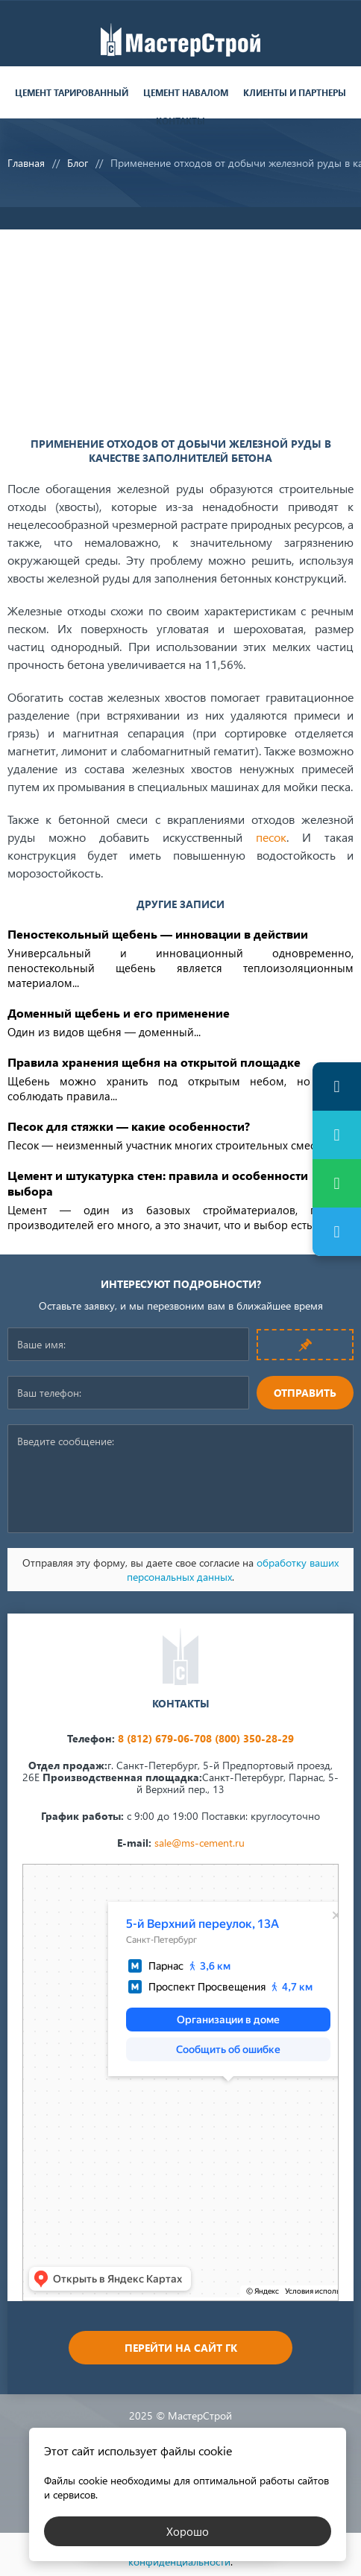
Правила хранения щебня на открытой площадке (154, 1062)
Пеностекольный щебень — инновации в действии (157, 934)
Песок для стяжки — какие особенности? (128, 1126)
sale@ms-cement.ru (199, 1843)
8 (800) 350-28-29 (250, 1738)
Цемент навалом (185, 92)
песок (271, 837)
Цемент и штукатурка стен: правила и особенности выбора (157, 1183)
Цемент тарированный (71, 92)
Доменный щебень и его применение (118, 1013)
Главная (26, 163)
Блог (77, 163)
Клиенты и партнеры (294, 92)
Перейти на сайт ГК (181, 2348)
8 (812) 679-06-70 (162, 1738)
